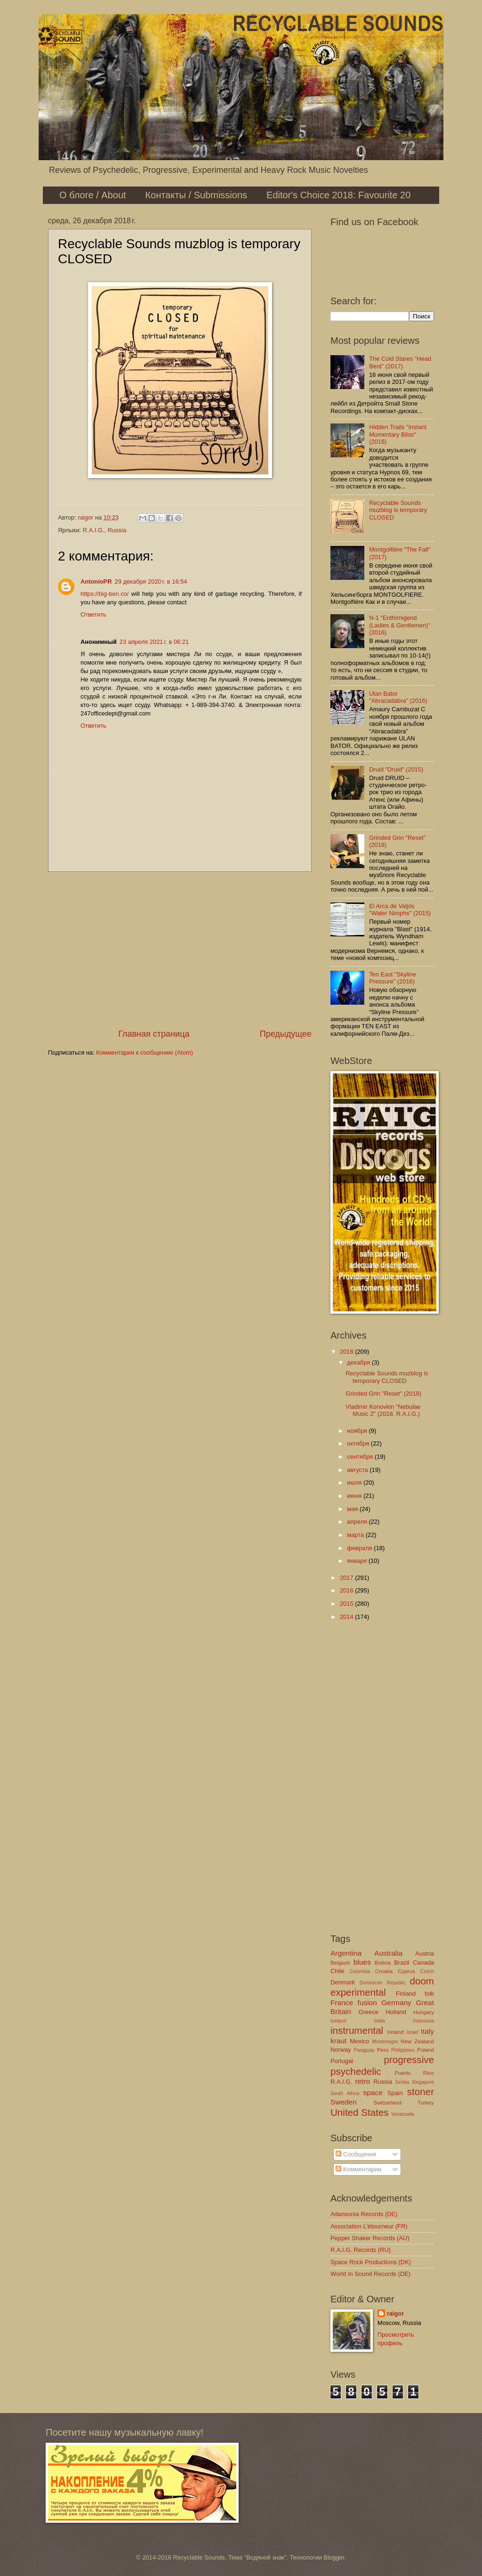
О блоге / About (92, 195)
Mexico (359, 2041)
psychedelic (355, 2071)
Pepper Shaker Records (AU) (369, 2238)
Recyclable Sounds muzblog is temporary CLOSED (398, 510)
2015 (347, 1603)
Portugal (341, 2060)
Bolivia (383, 1963)
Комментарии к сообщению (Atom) (144, 1052)
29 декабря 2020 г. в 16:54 (151, 581)
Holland (396, 2011)
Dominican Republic (383, 1982)
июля (355, 1482)
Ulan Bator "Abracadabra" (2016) (398, 697)
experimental (358, 1992)
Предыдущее (286, 1034)
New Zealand (417, 2041)
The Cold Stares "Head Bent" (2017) (400, 362)
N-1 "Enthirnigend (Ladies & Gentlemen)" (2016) (399, 625)
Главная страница (153, 1034)
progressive (409, 2059)
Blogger (334, 2557)
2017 (347, 1577)
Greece (368, 2011)
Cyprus (406, 1971)
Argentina (346, 1953)
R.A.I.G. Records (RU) (360, 2249)
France (341, 2003)
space (373, 2092)
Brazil (401, 1962)
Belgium (340, 1963)
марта (356, 1534)
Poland (425, 2050)
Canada (423, 1962)
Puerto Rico (414, 2073)
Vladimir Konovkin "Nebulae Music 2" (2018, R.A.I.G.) (382, 1410)
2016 (347, 1590)
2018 (347, 1351)
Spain (395, 2093)
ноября (358, 1430)
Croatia (384, 1971)
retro (362, 2081)
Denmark (342, 1982)
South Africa (344, 2093)
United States (359, 2112)
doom (422, 1980)
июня (355, 1495)
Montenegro (385, 2041)
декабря (359, 1362)
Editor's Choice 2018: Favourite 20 (338, 195)
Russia (117, 530)
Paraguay (364, 2050)
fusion (367, 2003)
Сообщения (356, 2154)
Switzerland (387, 2102)
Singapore (423, 2082)
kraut (338, 2041)
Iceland (338, 2020)
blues (362, 1962)
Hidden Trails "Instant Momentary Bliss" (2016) (397, 434)
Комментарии (358, 2169)
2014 (347, 1616)
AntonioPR (96, 581)
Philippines (403, 2050)
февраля (360, 1548)
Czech (427, 1971)
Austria (424, 1953)
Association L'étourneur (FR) (368, 2226)
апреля (358, 1521)
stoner (420, 2091)
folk (429, 1993)
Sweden (343, 2102)
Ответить (93, 614)
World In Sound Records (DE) (370, 2273)
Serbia (402, 2082)
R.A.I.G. (93, 530)
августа (358, 1469)
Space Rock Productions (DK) (370, 2262)
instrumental (356, 2030)
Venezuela (402, 2114)
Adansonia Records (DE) (363, 2214)
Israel (412, 2032)
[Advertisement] (180, 950)
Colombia (360, 1971)
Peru (382, 2050)
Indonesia (423, 2020)
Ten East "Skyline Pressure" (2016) (392, 978)
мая (353, 1508)
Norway (340, 2049)
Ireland (395, 2032)
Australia (388, 1953)
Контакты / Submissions (196, 195)
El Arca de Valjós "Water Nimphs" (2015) (400, 909)
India (379, 2020)
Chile (337, 1971)
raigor (395, 2313)
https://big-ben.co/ (104, 593)
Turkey (426, 2102)
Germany (396, 2003)
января (358, 1560)
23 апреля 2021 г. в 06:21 (154, 641)
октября (359, 1443)
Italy (427, 2031)
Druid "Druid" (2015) (396, 769)
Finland (406, 1993)
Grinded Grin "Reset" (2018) (383, 1393)
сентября (361, 1456)
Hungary (423, 2012)
